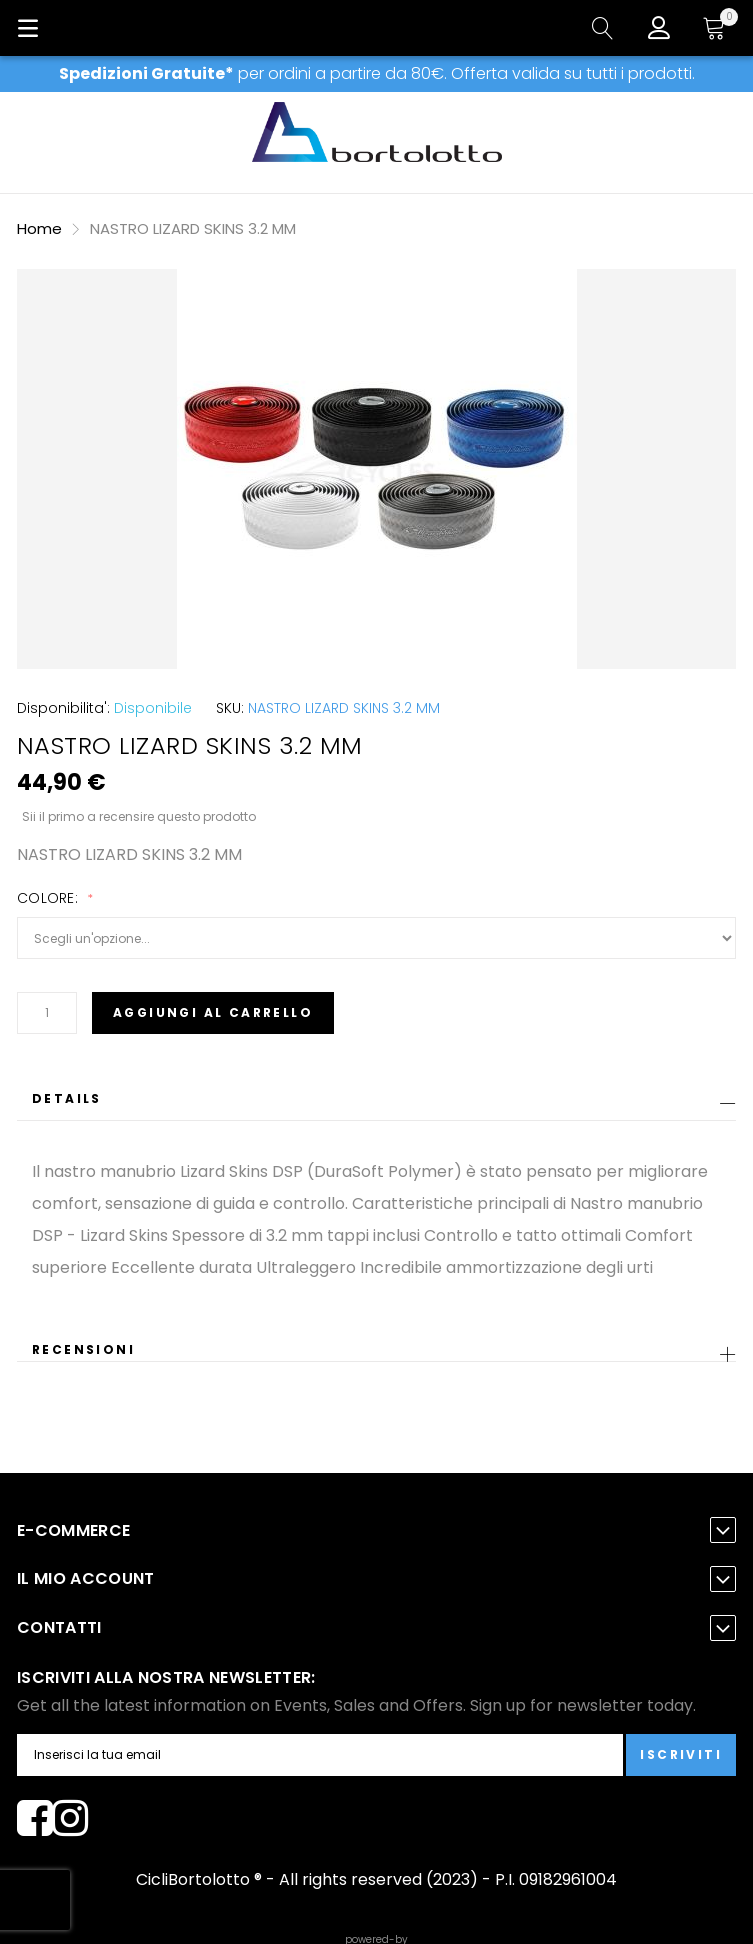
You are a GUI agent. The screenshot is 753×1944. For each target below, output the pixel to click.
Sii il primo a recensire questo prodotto (139, 816)
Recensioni (83, 1349)
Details (67, 1098)
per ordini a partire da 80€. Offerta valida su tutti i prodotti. (377, 73)
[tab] (376, 1104)
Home (39, 228)
